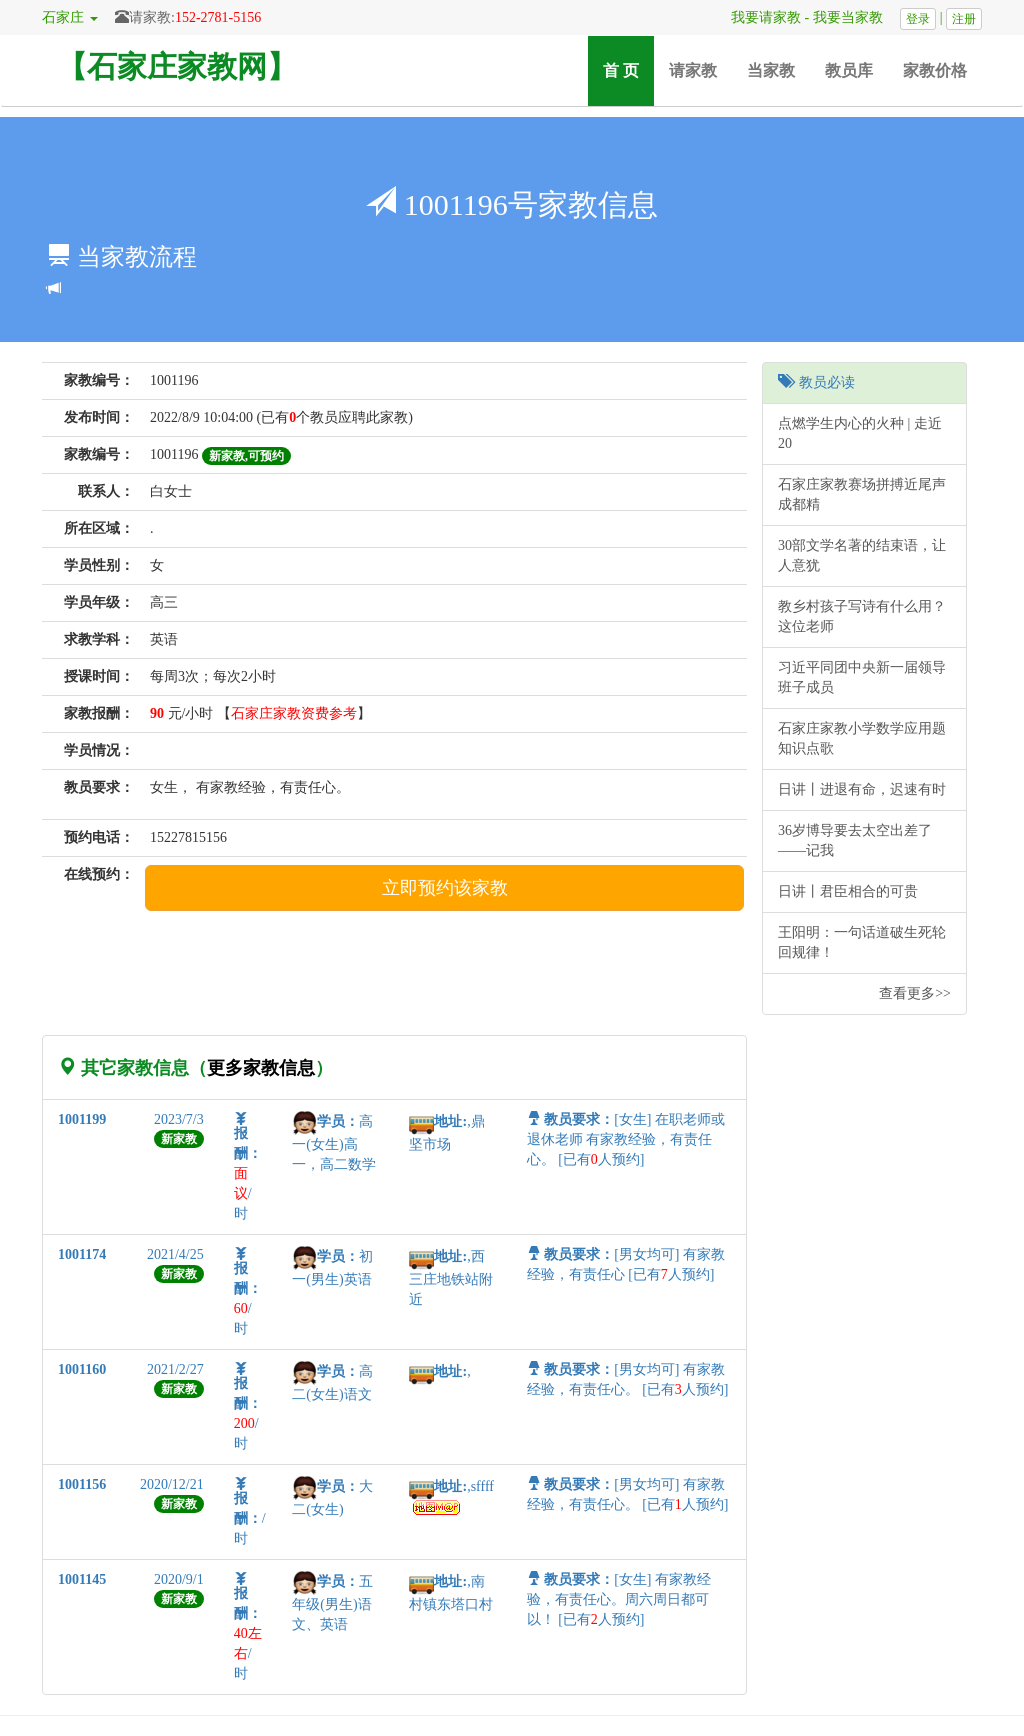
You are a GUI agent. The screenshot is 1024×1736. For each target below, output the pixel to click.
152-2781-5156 (218, 17)
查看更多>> (915, 993)
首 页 (628, 69)
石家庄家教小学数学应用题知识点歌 (862, 738)
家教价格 (935, 70)
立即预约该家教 (445, 888)
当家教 (771, 70)
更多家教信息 (261, 1068)
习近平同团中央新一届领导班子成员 (862, 677)
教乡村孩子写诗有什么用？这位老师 (862, 616)
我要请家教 (759, 17)
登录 (918, 19)
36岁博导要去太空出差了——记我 (855, 840)
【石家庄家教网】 (177, 66)
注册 (964, 19)
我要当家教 (855, 17)
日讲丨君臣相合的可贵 (848, 891)
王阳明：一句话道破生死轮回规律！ (862, 942)
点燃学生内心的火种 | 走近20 (860, 433)
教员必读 (816, 382)
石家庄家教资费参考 (294, 713)
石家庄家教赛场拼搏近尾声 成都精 (862, 494)
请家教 (693, 70)
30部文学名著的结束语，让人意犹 (862, 555)
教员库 (849, 70)
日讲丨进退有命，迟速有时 (862, 789)
